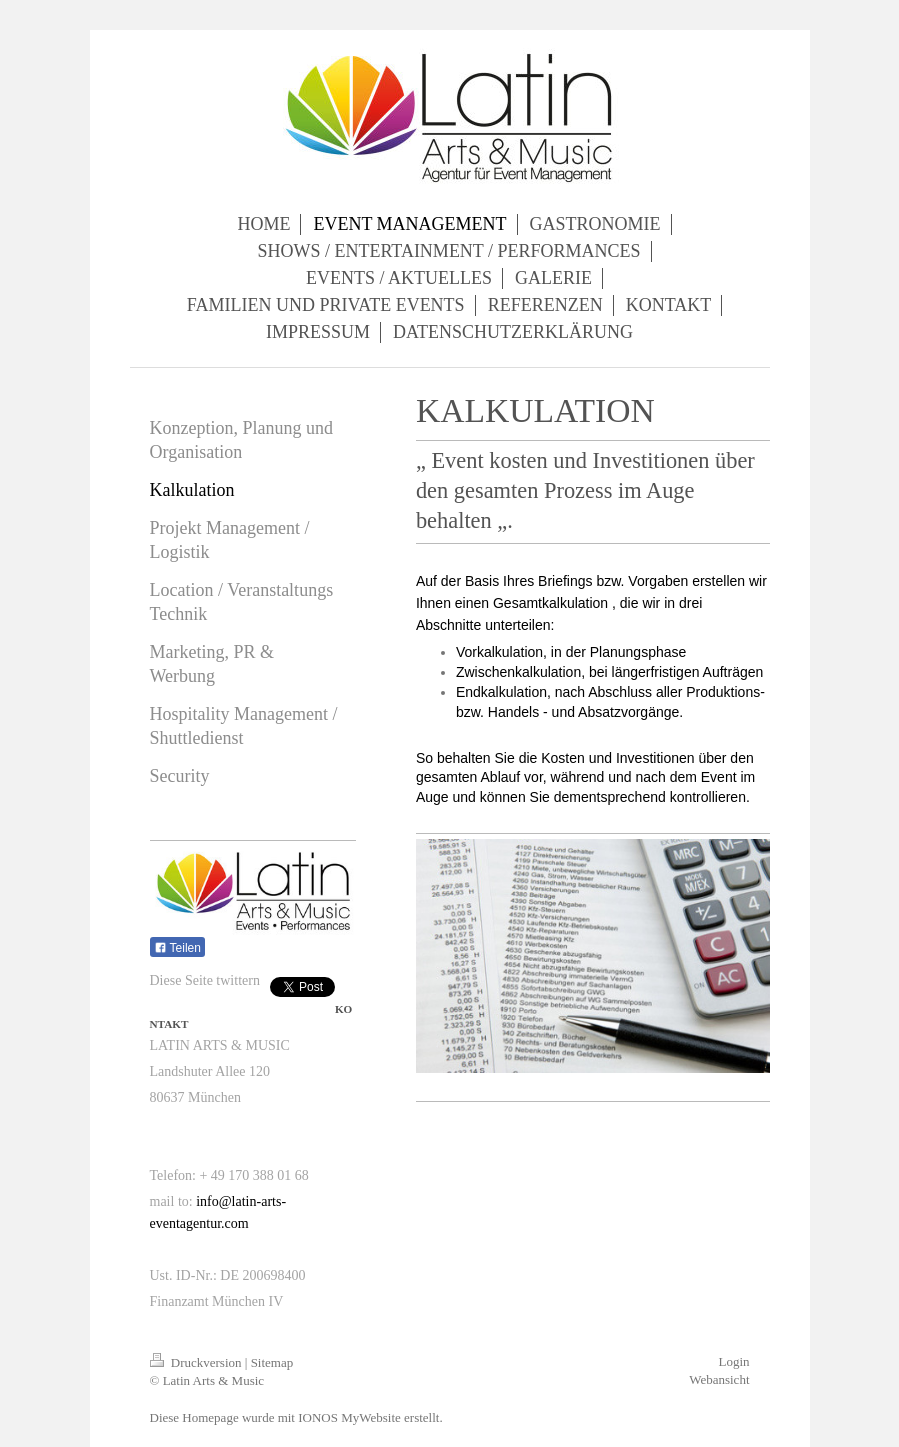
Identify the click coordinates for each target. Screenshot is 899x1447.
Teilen (177, 948)
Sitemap (272, 1362)
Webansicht (719, 1379)
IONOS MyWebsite (349, 1417)
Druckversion (197, 1362)
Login (733, 1361)
